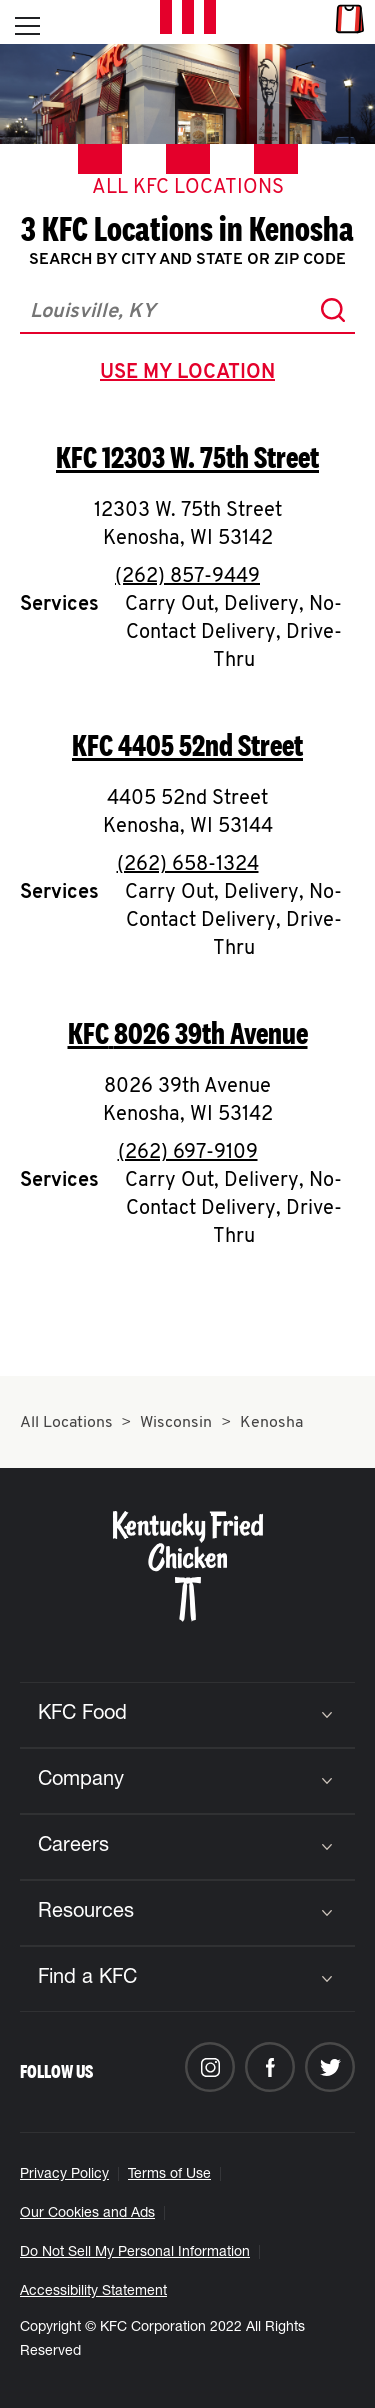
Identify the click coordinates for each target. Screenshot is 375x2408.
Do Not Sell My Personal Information (135, 2253)
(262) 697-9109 (188, 1153)
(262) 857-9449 (187, 577)
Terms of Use (169, 2175)
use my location (191, 375)
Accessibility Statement (93, 2292)
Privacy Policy (64, 2175)
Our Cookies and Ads (87, 2214)
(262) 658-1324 (188, 865)
